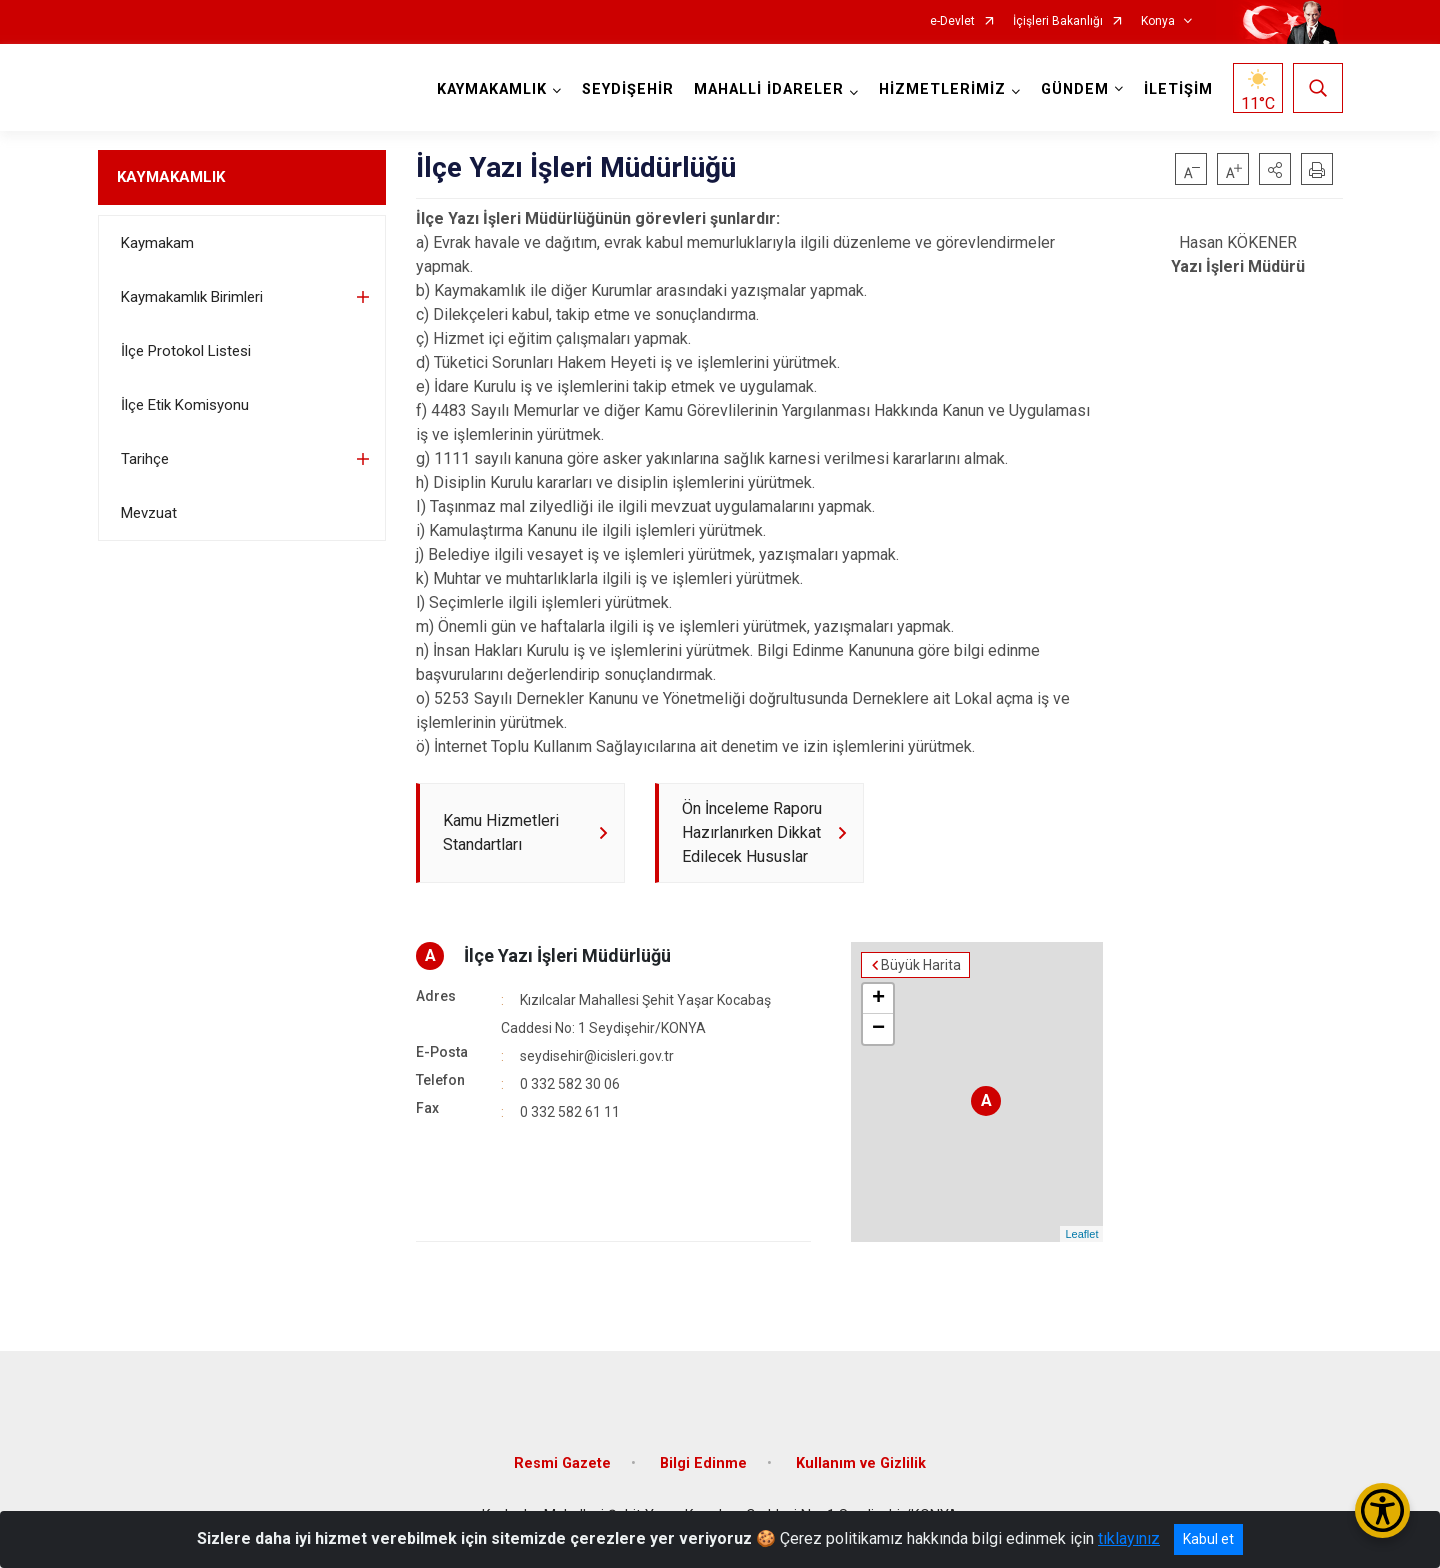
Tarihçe (145, 459)
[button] (1275, 169)
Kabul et (1208, 1539)
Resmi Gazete (562, 1463)
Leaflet (1081, 1234)
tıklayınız (1129, 1538)
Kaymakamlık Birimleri (192, 297)
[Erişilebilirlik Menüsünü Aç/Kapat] (1382, 1510)
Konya (1158, 21)
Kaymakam (157, 243)
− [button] (878, 1029)
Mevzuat (149, 513)
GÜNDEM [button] (1075, 89)
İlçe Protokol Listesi (186, 351)
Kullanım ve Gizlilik (861, 1463)
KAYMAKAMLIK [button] (492, 89)
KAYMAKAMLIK (171, 177)
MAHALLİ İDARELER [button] (769, 89)
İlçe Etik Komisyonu (185, 405)
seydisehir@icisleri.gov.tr (597, 1056)
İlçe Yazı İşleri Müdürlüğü (567, 955)
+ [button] (878, 999)
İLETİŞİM (1178, 89)
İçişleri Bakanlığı (1058, 21)
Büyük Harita (921, 965)
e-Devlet (952, 21)
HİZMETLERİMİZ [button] (942, 89)
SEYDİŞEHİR (628, 89)
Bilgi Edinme (703, 1463)
